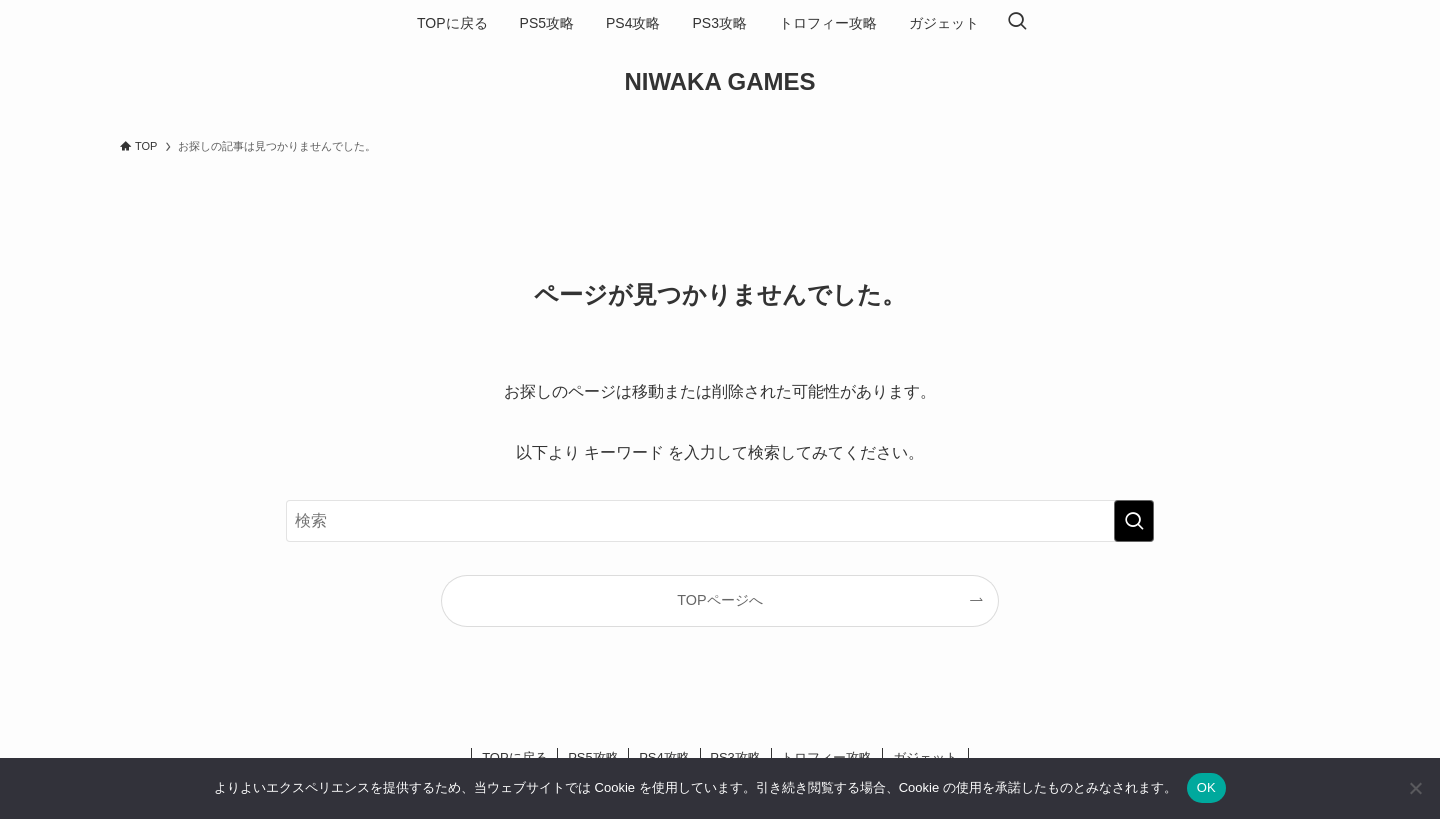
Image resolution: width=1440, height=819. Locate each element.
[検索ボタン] (1017, 23)
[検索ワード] (720, 521)
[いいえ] (1415, 788)
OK (1206, 787)
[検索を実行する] (1134, 521)
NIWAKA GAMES (719, 82)
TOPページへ (719, 600)
